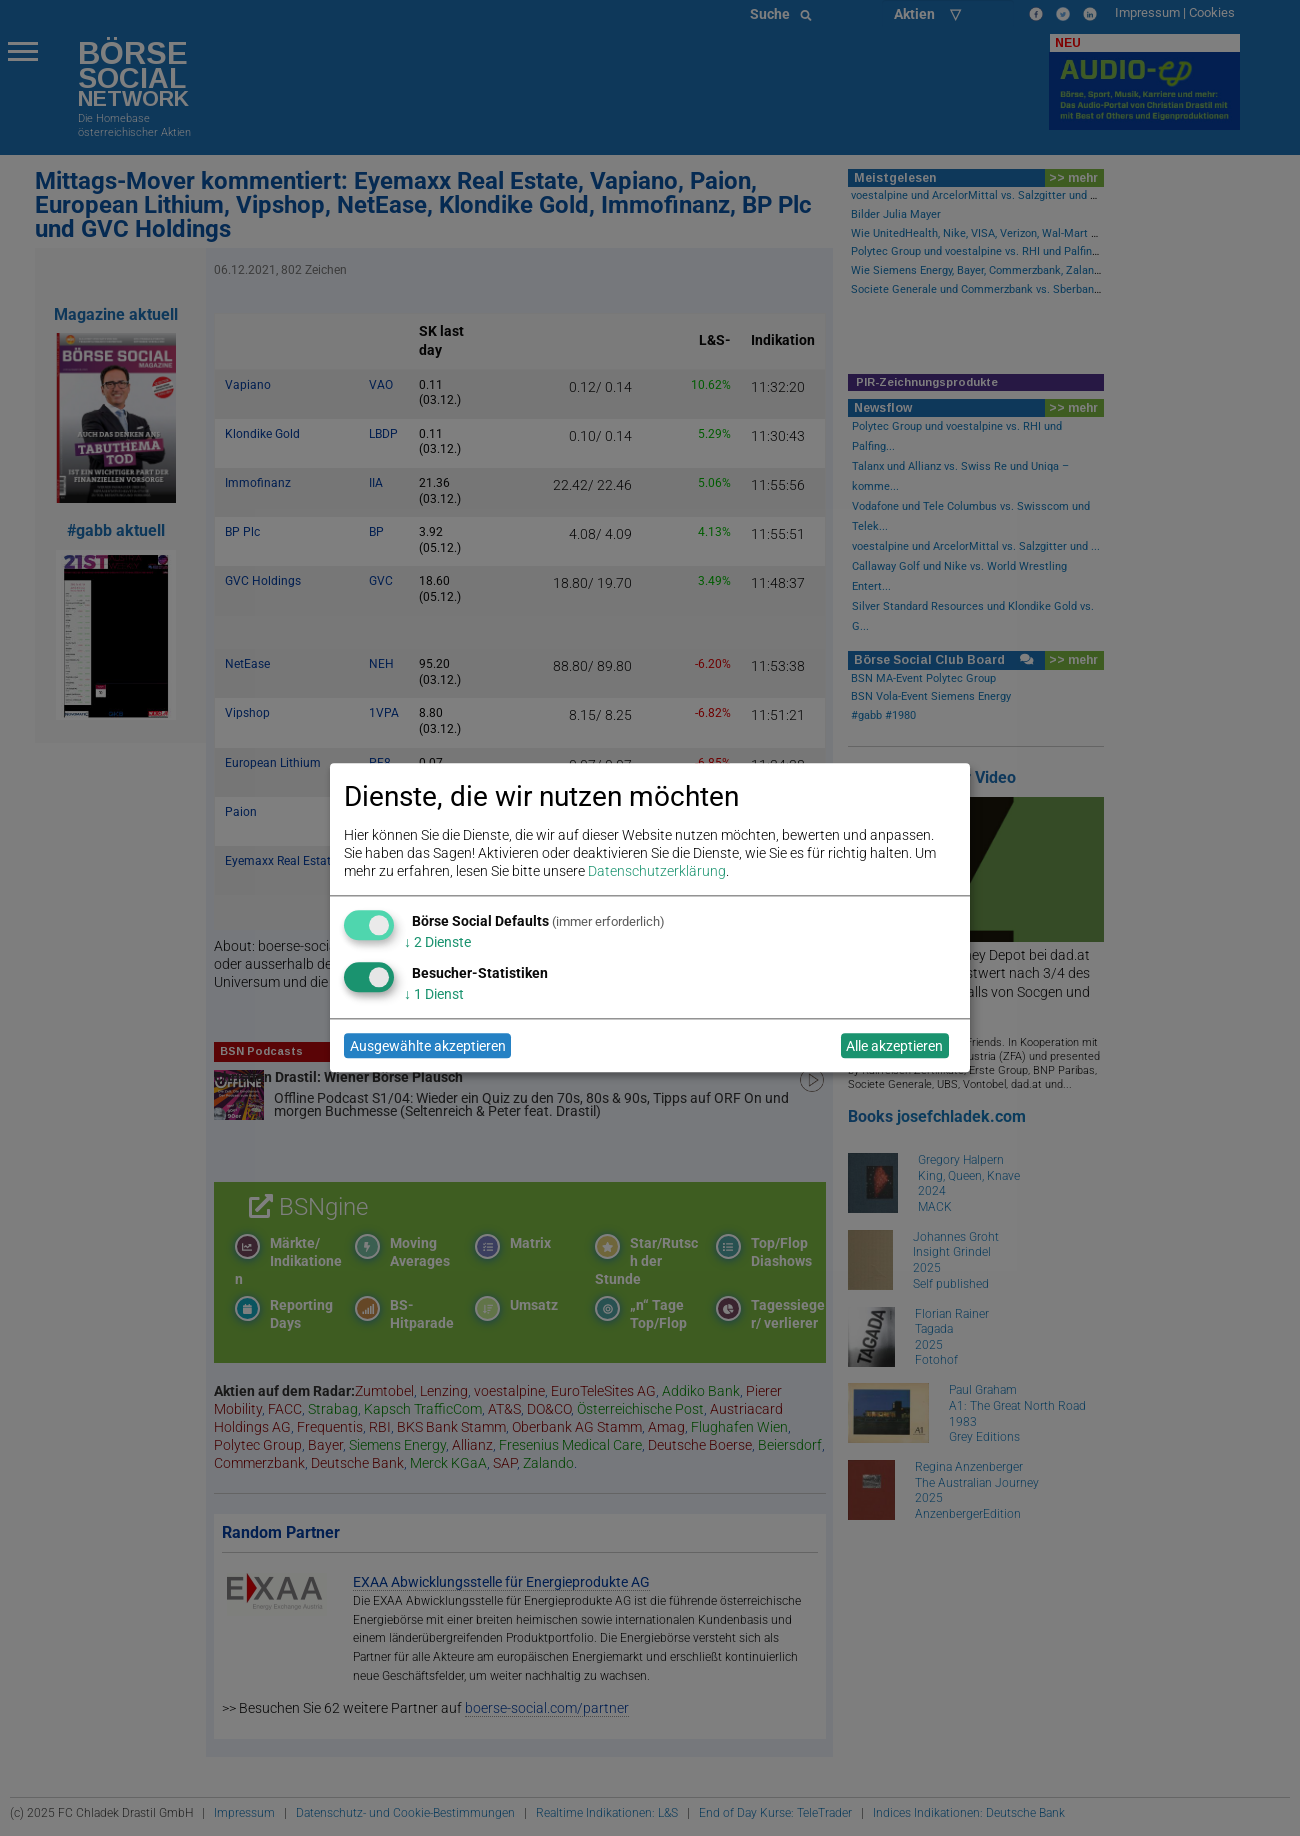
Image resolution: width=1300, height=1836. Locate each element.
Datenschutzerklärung (657, 872)
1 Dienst (434, 994)
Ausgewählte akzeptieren (428, 1046)
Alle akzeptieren (894, 1046)
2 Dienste (437, 942)
